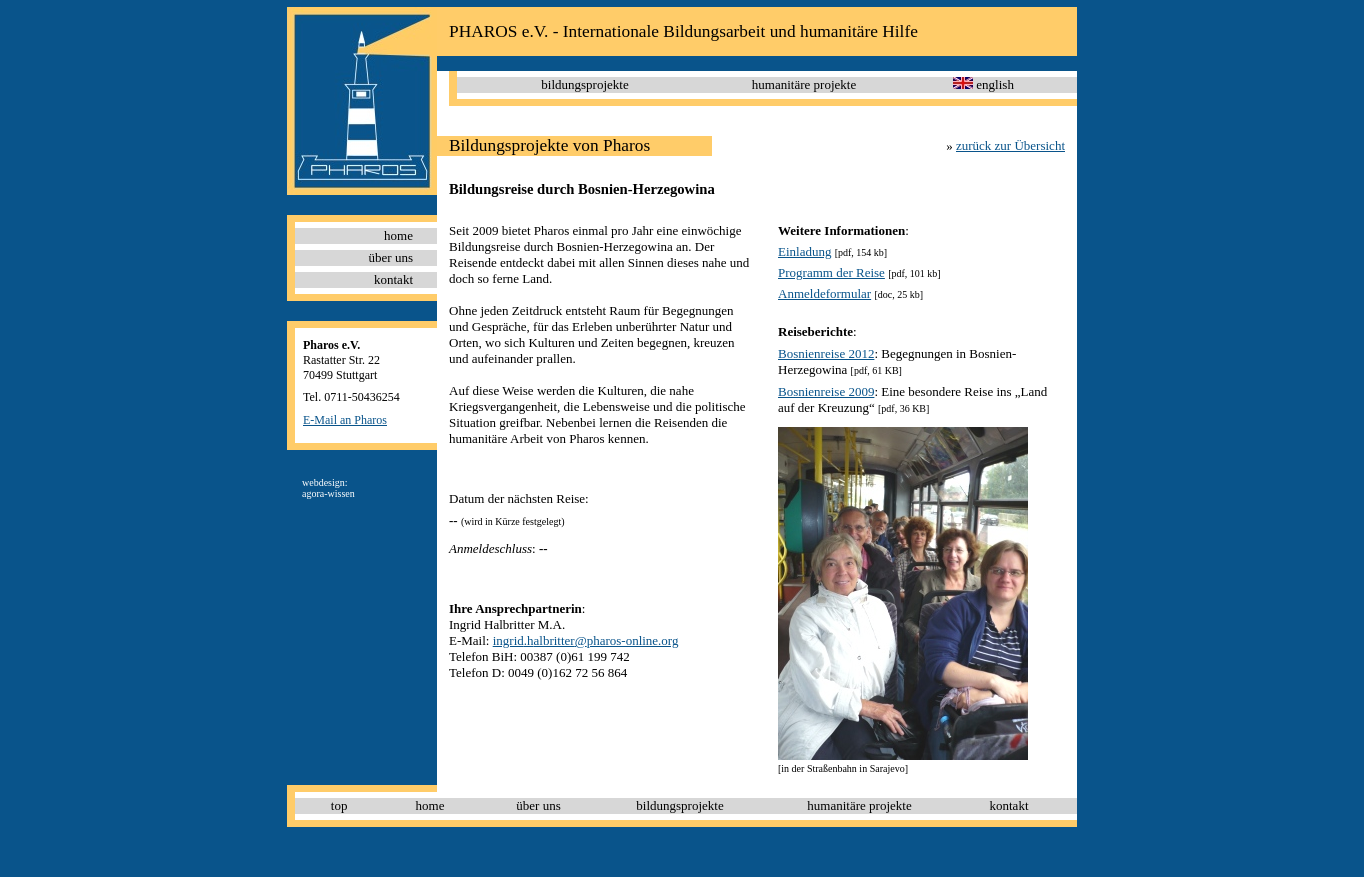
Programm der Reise (831, 272)
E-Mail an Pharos (345, 420)
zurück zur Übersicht (1010, 145)
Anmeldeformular (824, 293)
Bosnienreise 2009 (826, 391)
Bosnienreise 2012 (826, 353)
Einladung (804, 251)
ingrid (508, 640)
